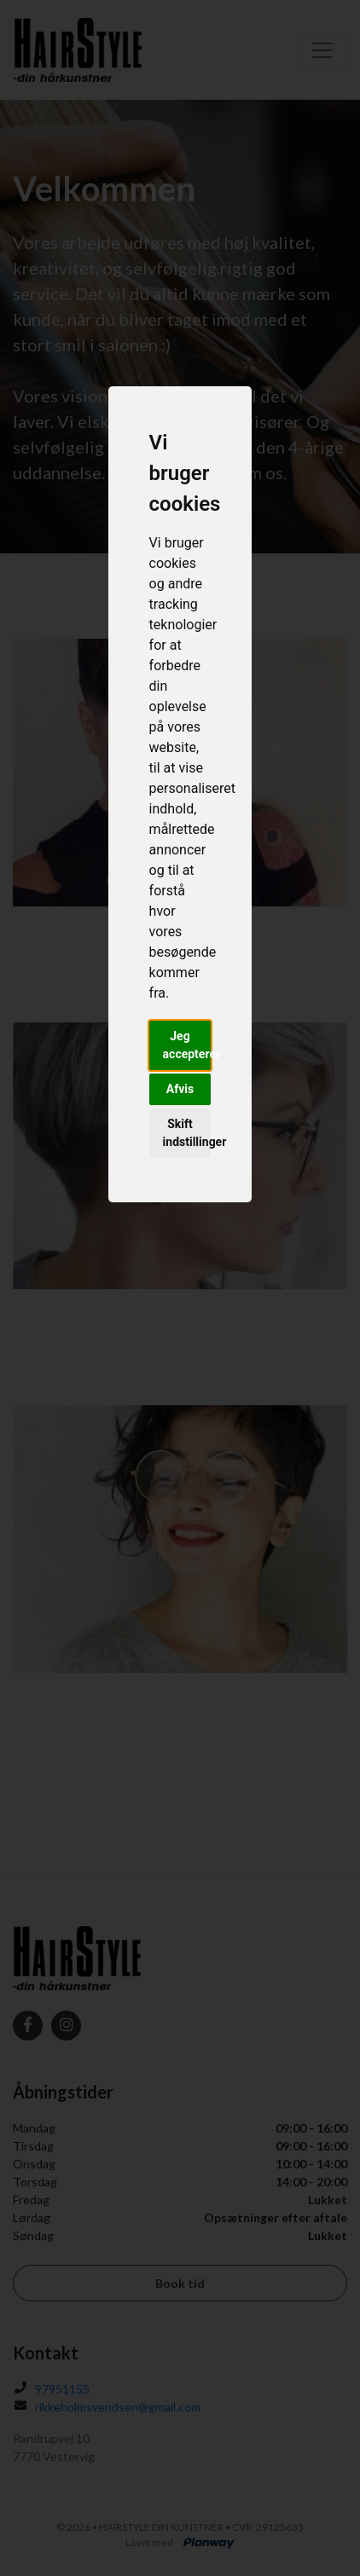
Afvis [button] (180, 1089)
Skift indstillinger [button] (187, 1133)
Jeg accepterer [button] (187, 1045)
